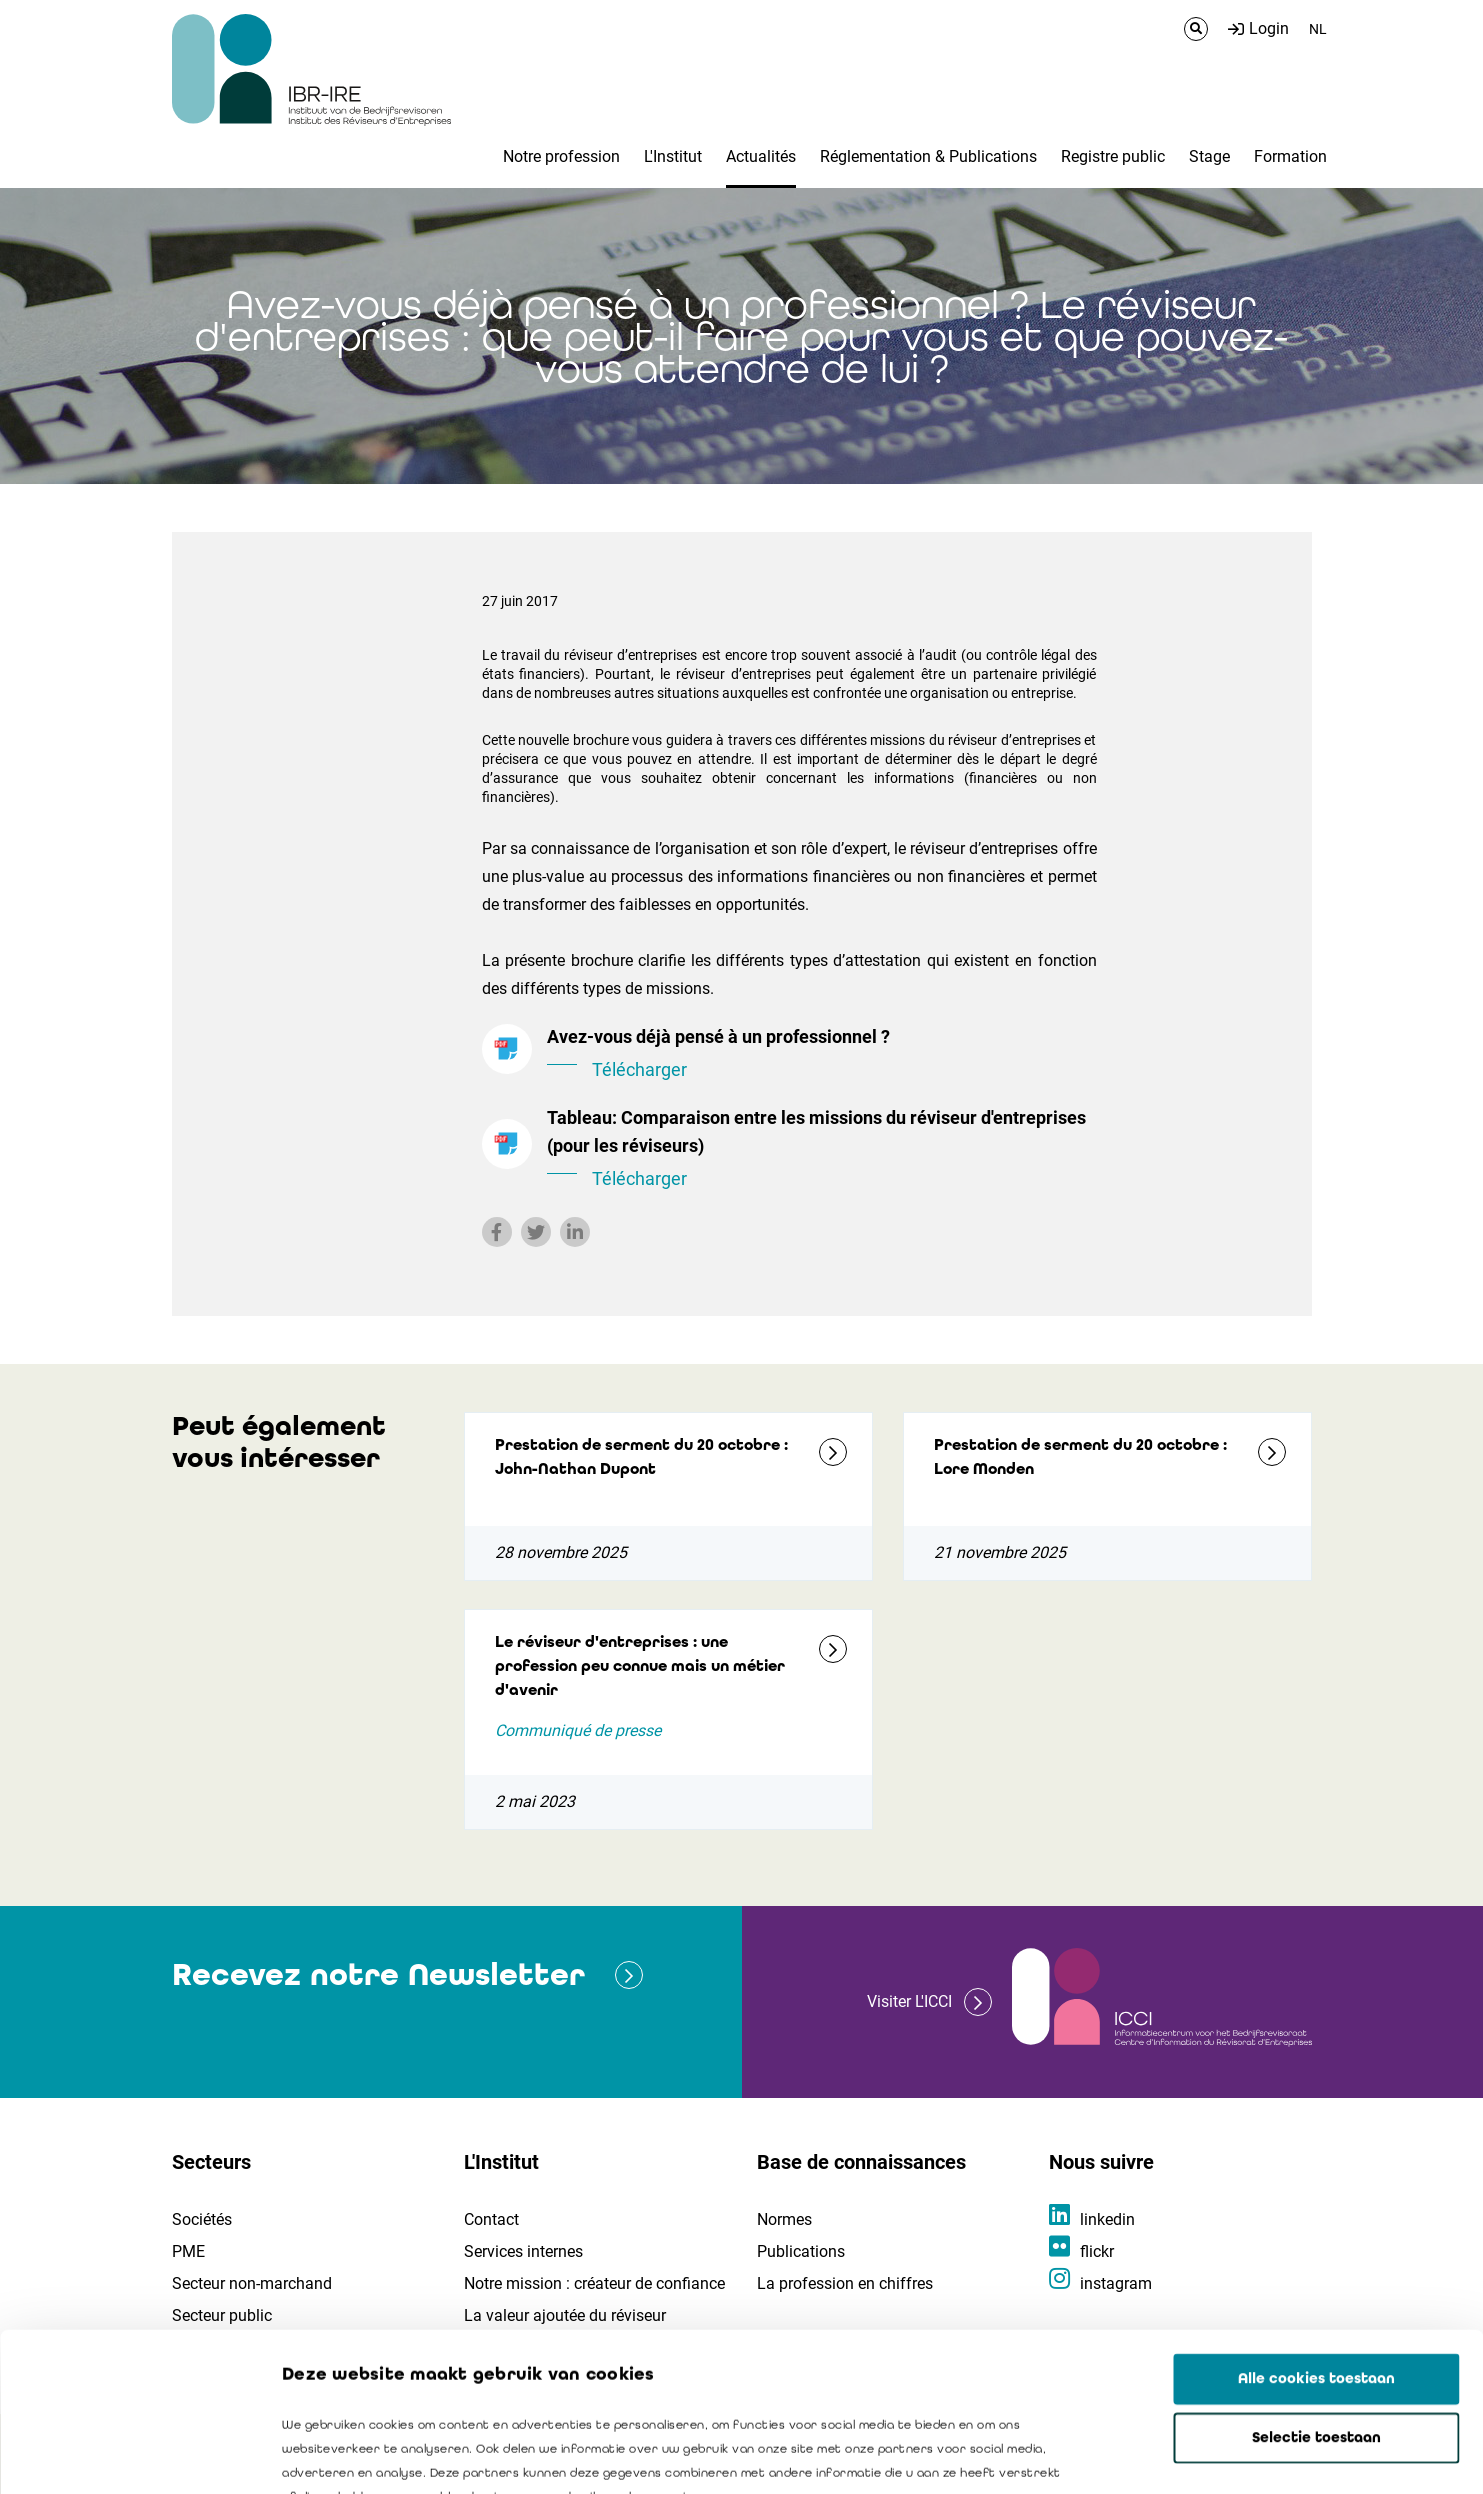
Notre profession (561, 156)
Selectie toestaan (1316, 2289)
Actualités (761, 156)
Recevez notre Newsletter (378, 1974)
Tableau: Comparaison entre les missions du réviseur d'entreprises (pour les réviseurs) (822, 1150)
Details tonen (1141, 2455)
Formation (1290, 156)
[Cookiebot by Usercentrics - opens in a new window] (129, 2455)
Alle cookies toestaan (1316, 2230)
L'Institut (673, 156)
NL (1318, 29)
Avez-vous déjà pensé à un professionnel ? (822, 1055)
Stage (1209, 156)
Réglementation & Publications (928, 156)
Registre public (1113, 156)
